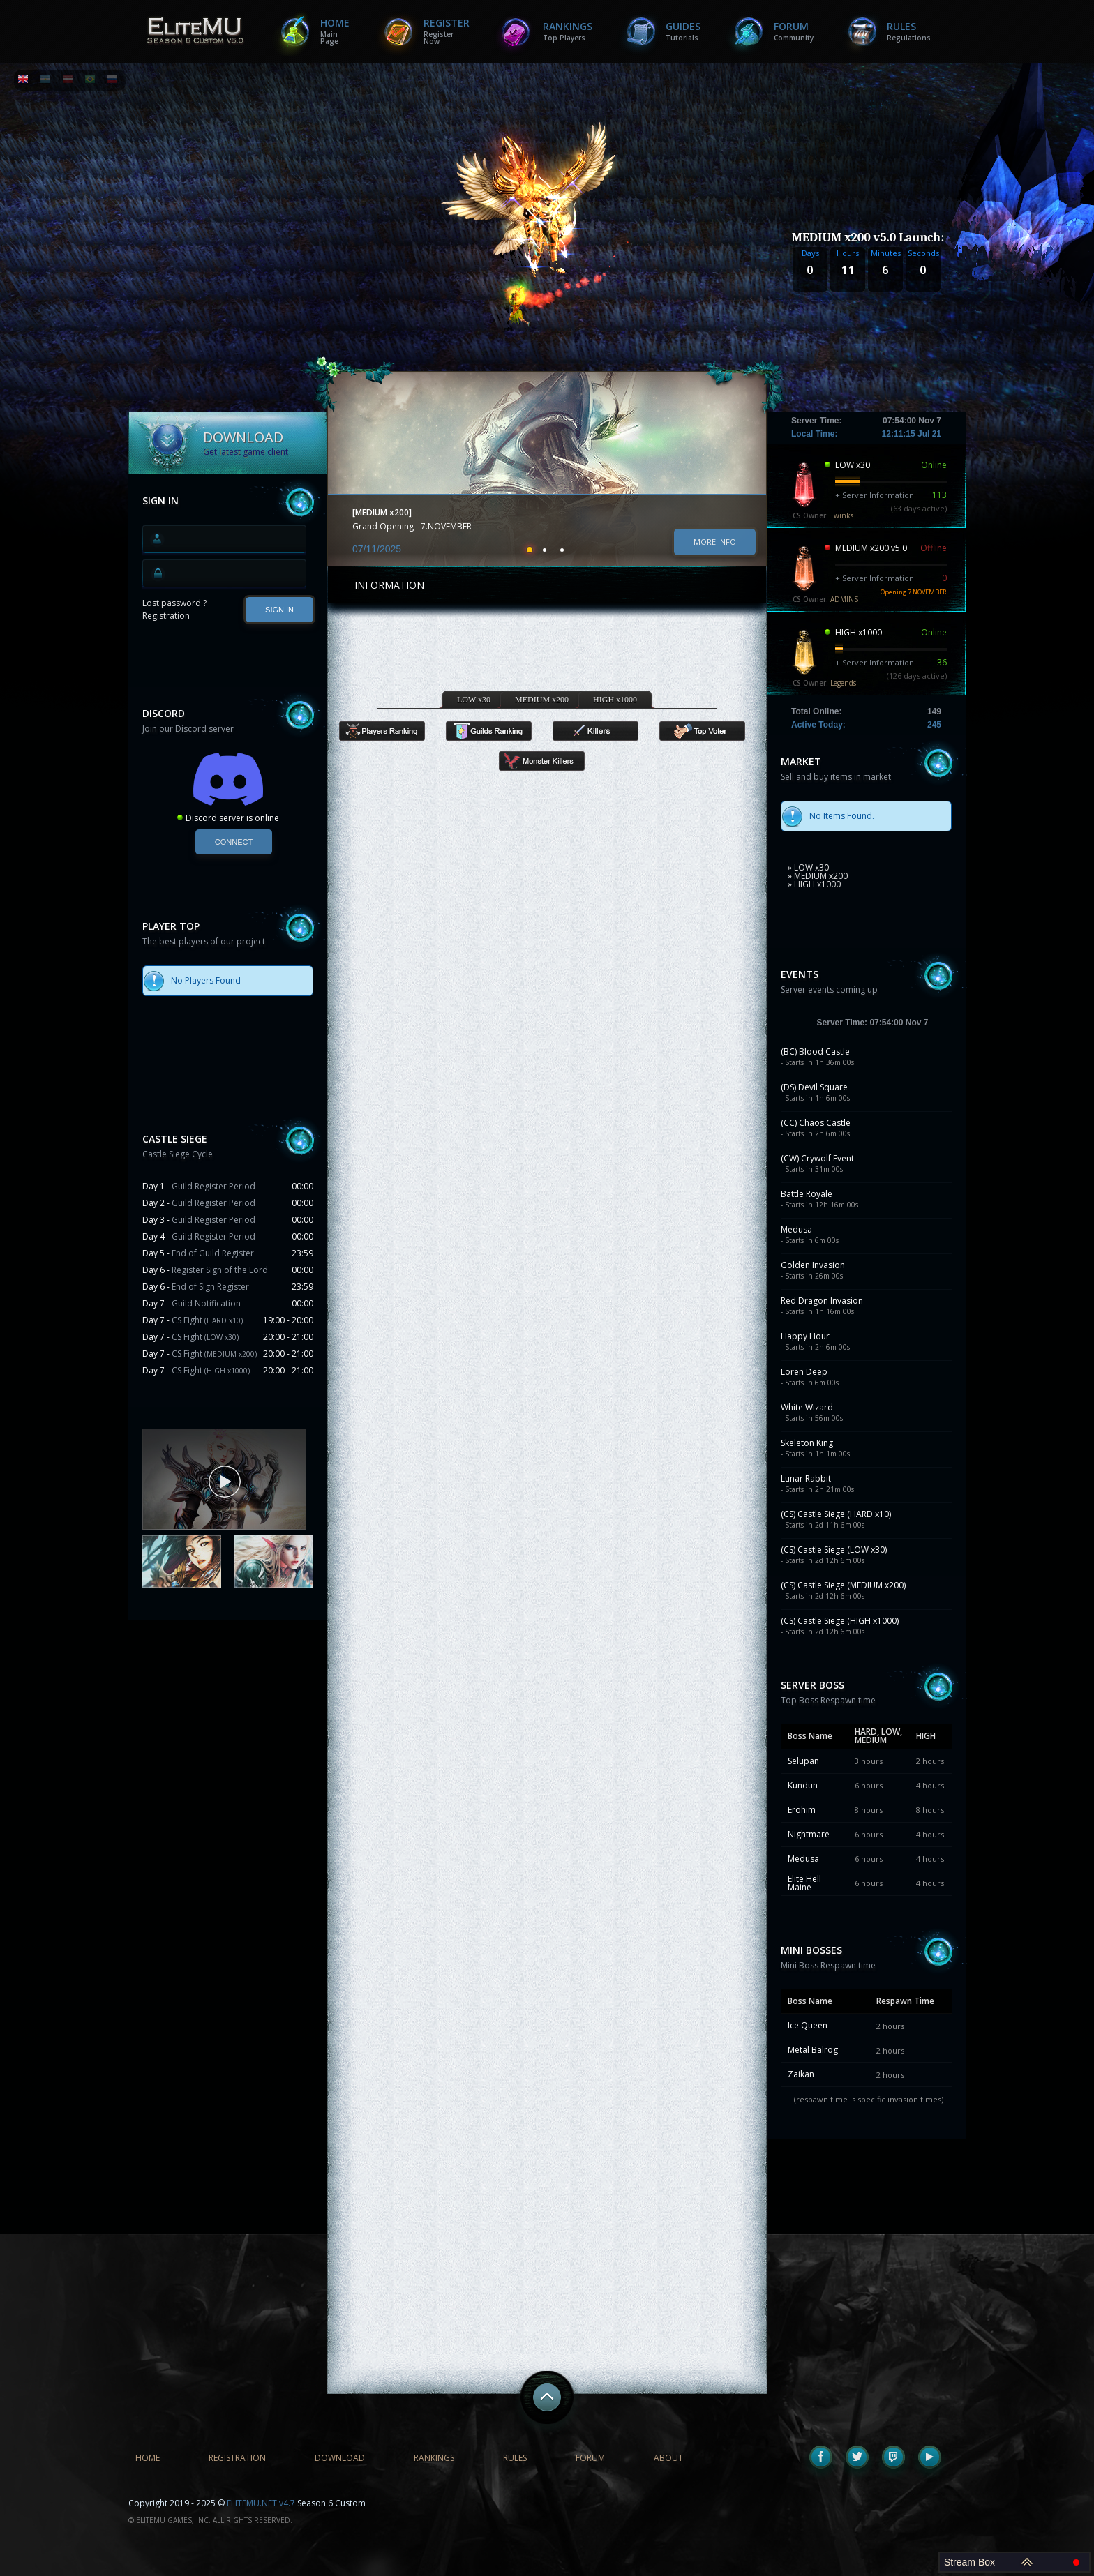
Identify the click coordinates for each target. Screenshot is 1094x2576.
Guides (683, 31)
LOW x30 (473, 700)
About (668, 2458)
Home (335, 31)
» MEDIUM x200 (818, 876)
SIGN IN (279, 609)
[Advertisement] (228, 1721)
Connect (234, 842)
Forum (794, 31)
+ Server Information (874, 495)
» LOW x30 (808, 867)
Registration (166, 616)
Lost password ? (174, 603)
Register (447, 31)
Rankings (567, 31)
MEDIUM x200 (542, 700)
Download (340, 2458)
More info (715, 541)
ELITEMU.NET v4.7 (261, 2503)
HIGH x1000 (615, 700)
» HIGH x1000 (814, 884)
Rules (909, 31)
